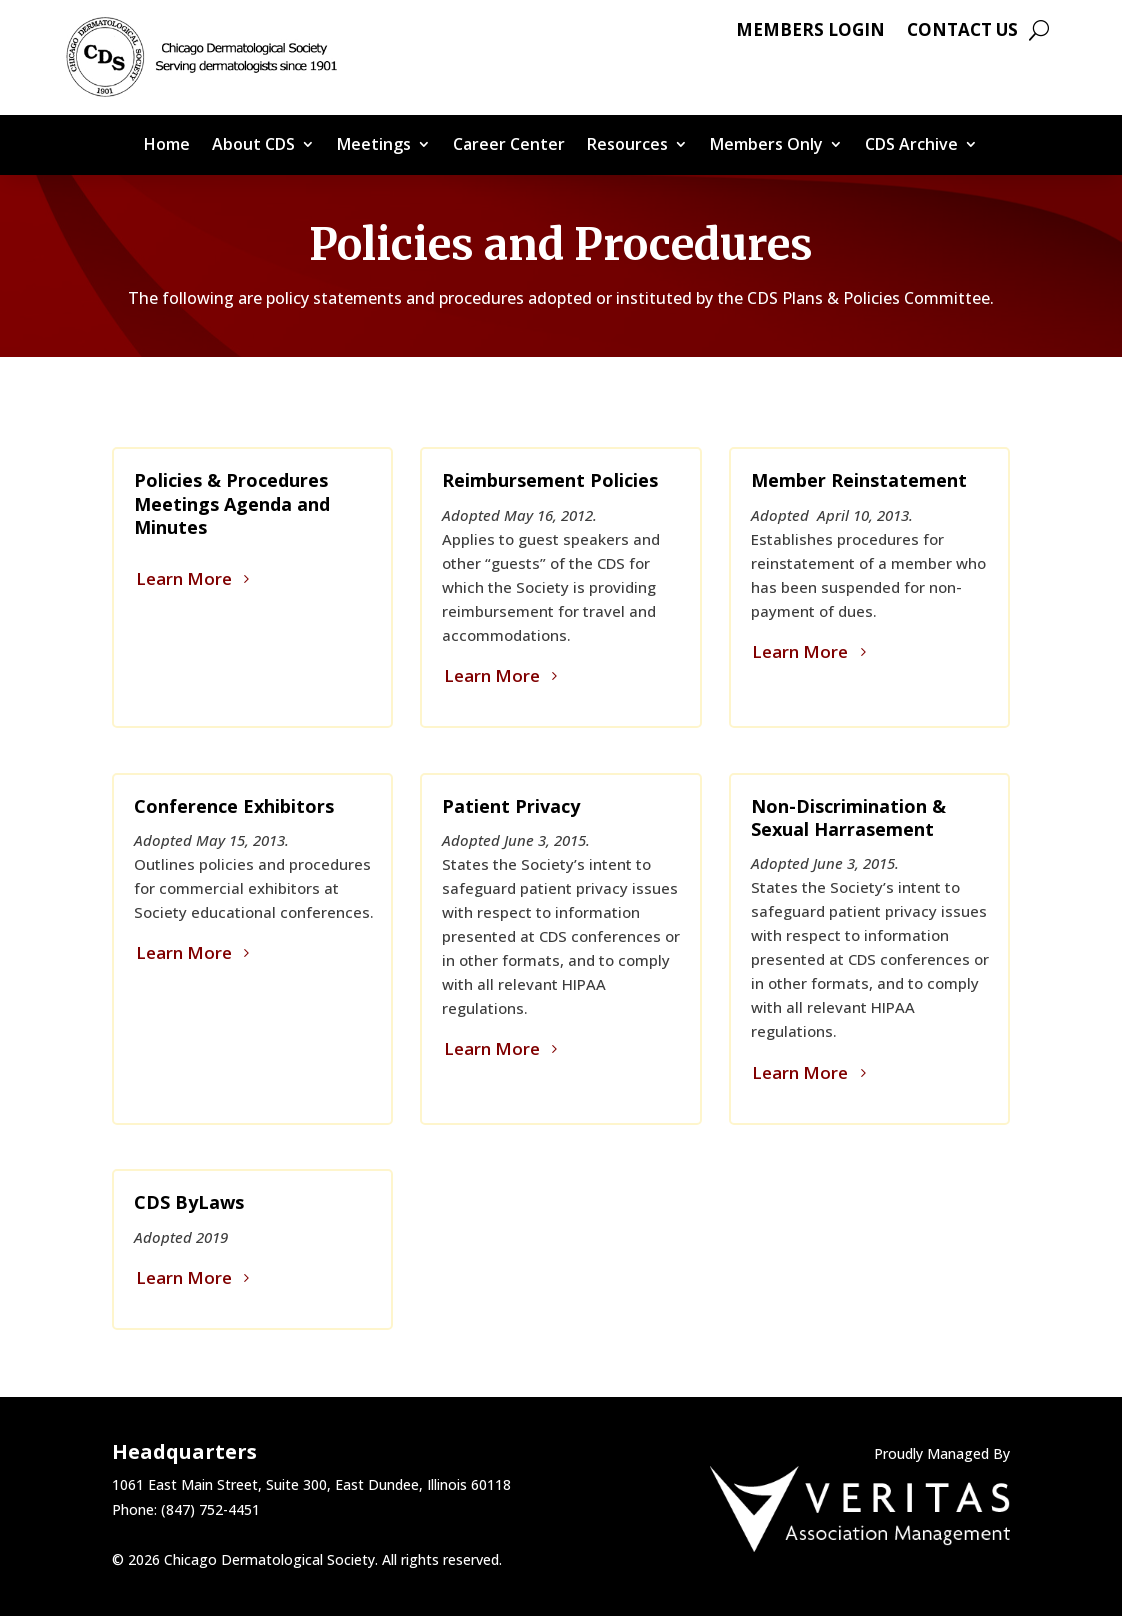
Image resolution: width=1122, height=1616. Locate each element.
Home (167, 146)
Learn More (184, 578)
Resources (627, 146)
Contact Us (962, 32)
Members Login (810, 32)
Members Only (766, 146)
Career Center (509, 146)
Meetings (374, 146)
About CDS (253, 146)
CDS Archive (911, 146)
